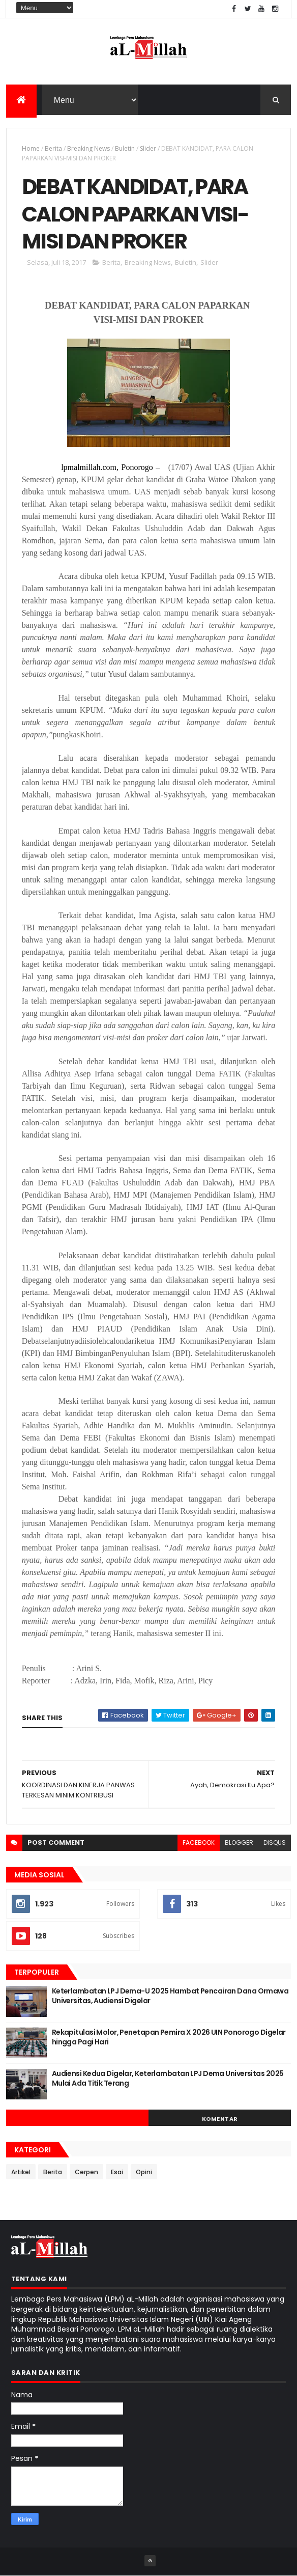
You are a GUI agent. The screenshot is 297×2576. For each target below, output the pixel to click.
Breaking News (88, 148)
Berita (53, 148)
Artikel (21, 2172)
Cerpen (86, 2172)
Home (31, 148)
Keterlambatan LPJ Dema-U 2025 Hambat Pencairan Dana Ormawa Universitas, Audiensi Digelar (170, 1996)
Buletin (125, 148)
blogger (239, 1842)
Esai (117, 2172)
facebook (199, 1842)
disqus (274, 1842)
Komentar (220, 2119)
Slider (148, 148)
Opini (144, 2172)
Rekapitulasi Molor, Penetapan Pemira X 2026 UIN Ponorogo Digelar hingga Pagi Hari (169, 2037)
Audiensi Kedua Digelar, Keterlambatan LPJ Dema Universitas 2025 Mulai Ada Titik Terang (168, 2078)
